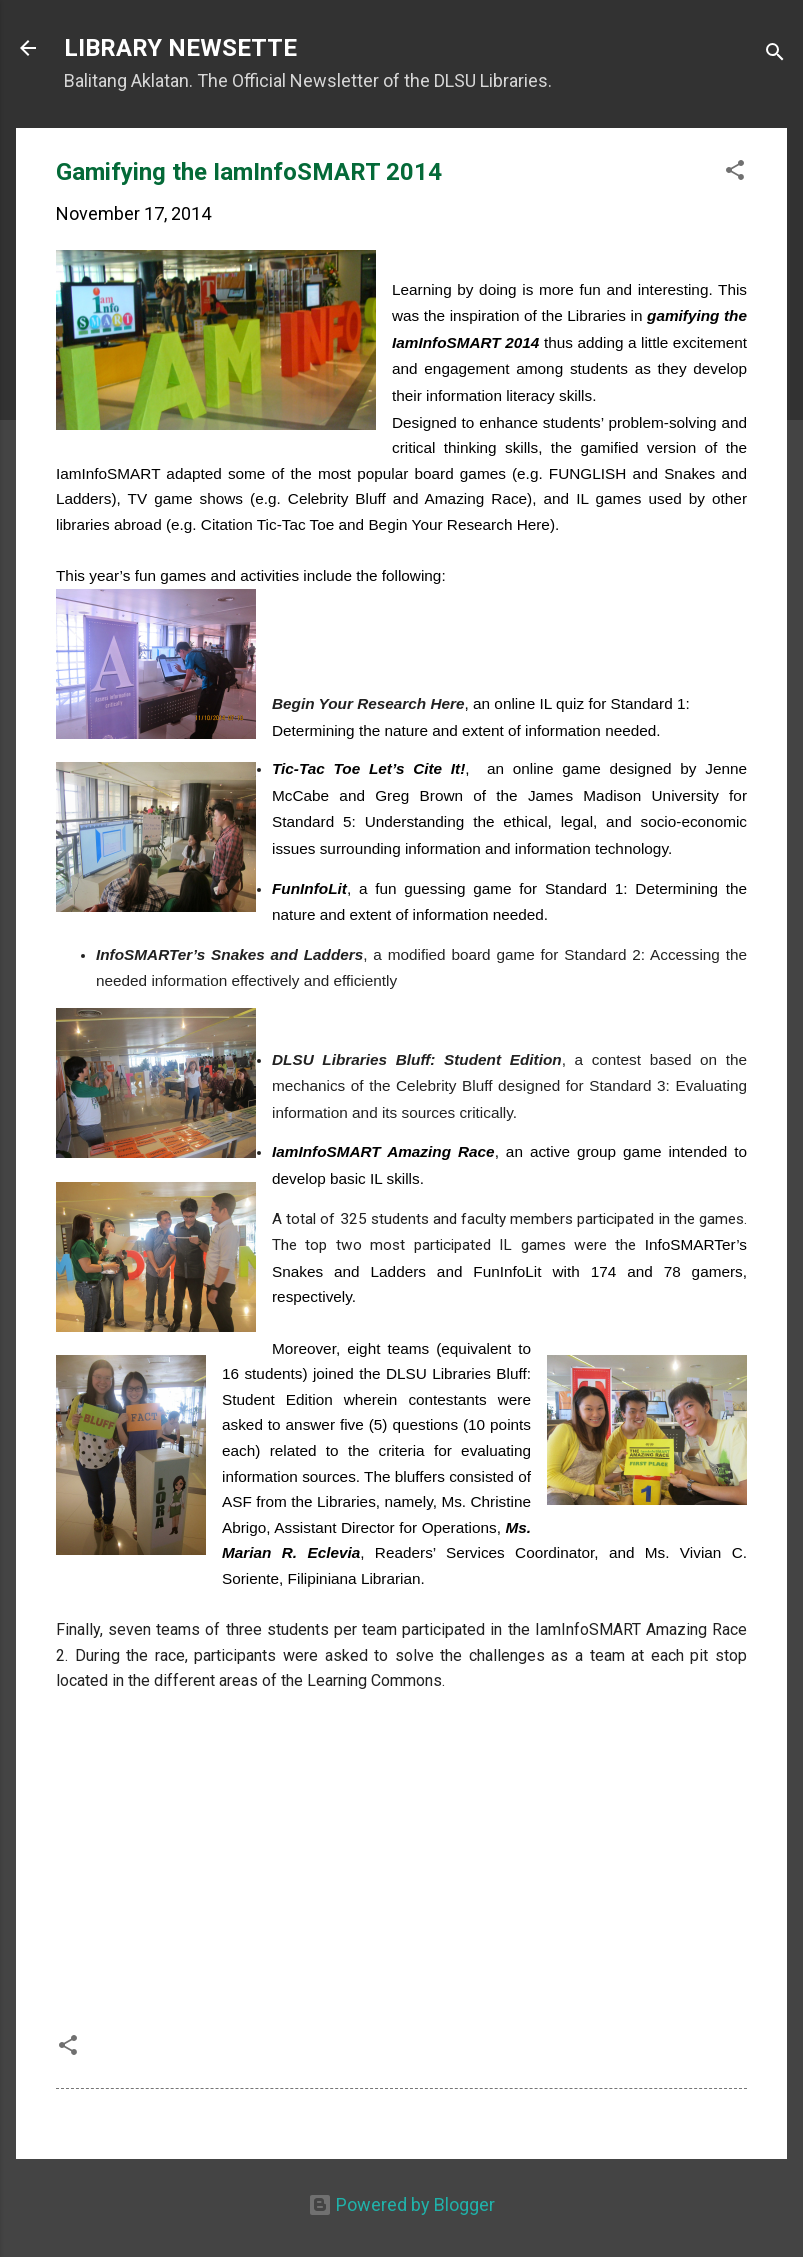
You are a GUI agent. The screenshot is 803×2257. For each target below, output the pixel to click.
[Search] (775, 54)
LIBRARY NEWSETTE (180, 48)
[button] (735, 173)
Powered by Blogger (401, 2204)
